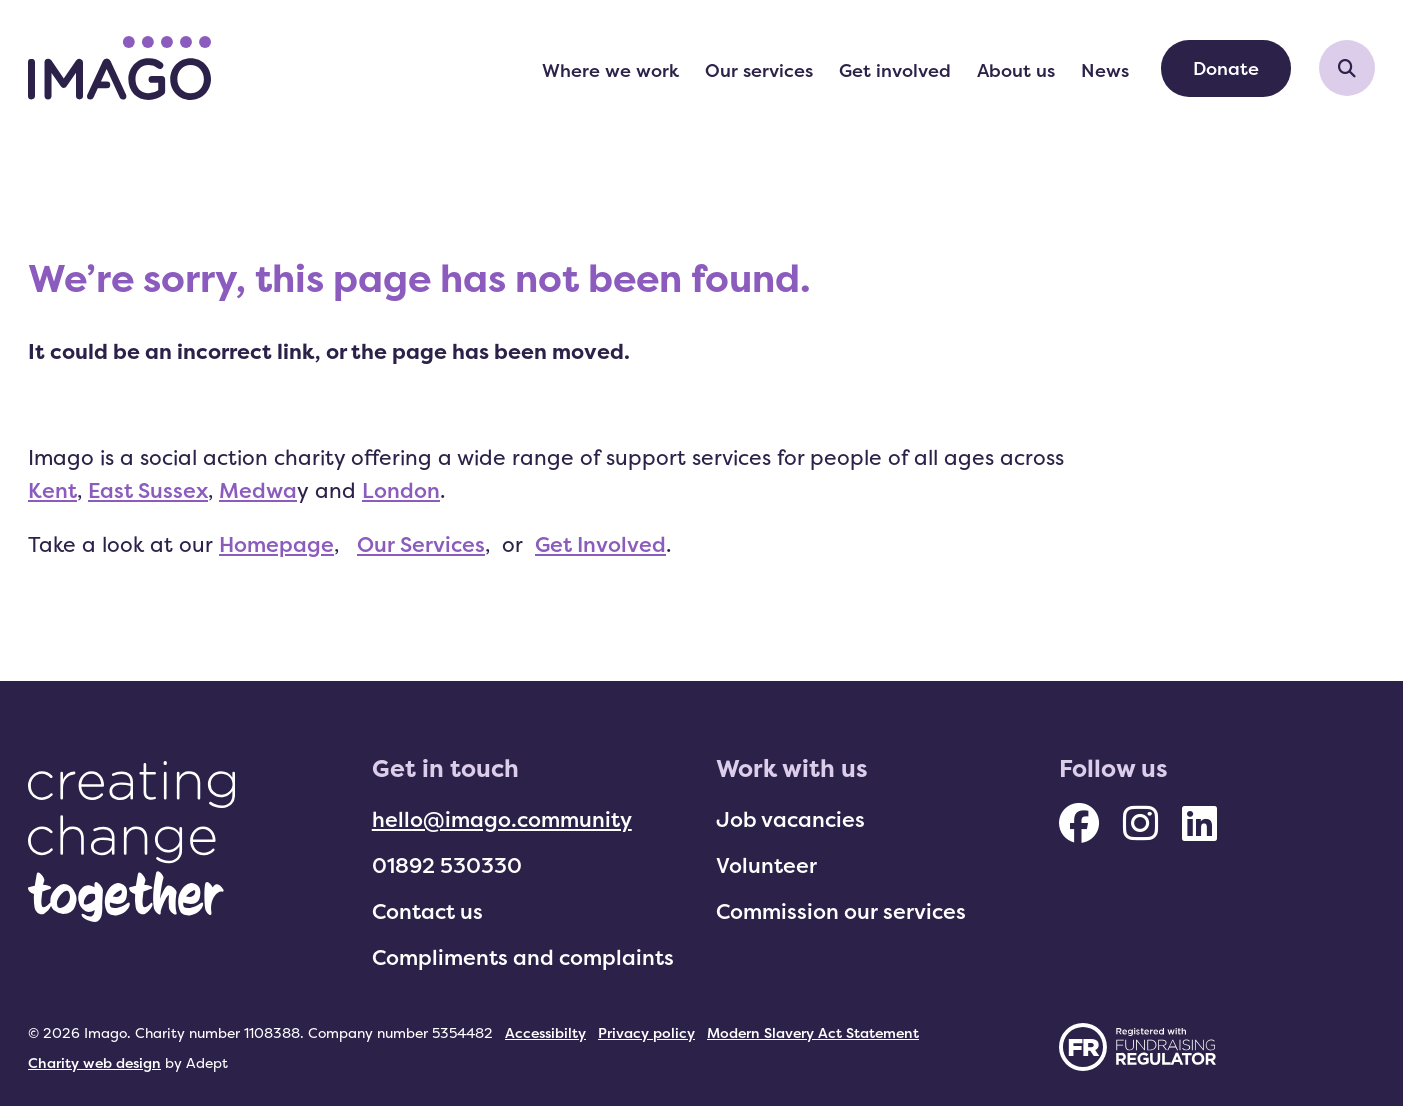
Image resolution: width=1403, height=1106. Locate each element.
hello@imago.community (502, 819)
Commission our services (841, 911)
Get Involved (600, 544)
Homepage (276, 544)
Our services (759, 70)
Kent (52, 490)
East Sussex (148, 490)
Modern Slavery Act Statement (813, 1032)
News (1105, 70)
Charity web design (94, 1062)
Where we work (610, 70)
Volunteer (766, 865)
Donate (1226, 68)
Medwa (258, 490)
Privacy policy (646, 1032)
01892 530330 (447, 865)
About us (1016, 70)
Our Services (421, 544)
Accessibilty (545, 1032)
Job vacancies (790, 819)
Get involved (895, 70)
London (401, 490)
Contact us (427, 911)
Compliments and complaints (523, 957)
